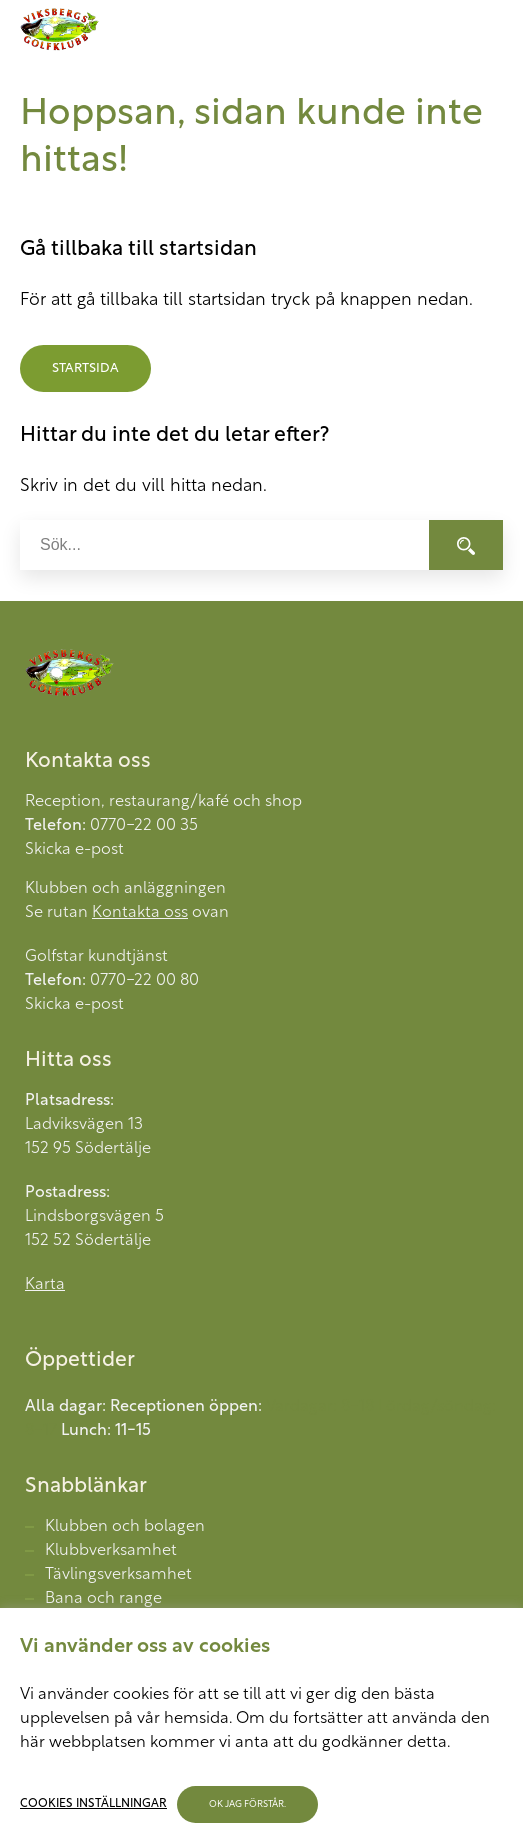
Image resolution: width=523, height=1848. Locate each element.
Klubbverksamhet (111, 1551)
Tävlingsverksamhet (118, 1575)
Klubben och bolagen (125, 1527)
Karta (45, 1285)
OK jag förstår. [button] (247, 1804)
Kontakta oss (140, 913)
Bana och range (103, 1599)
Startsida (85, 368)
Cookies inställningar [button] (93, 1804)
